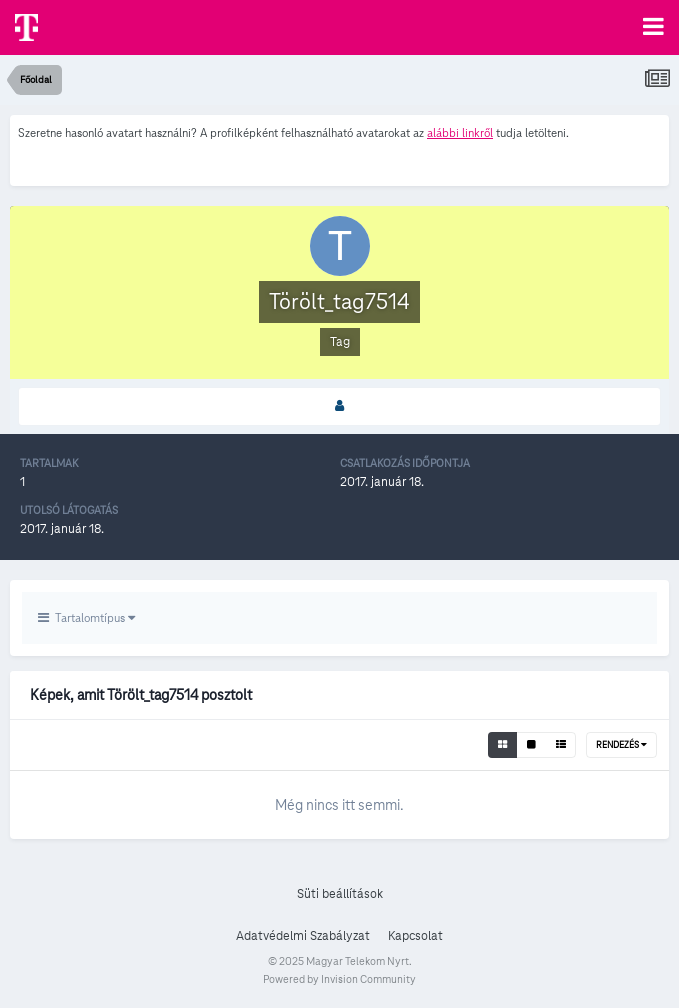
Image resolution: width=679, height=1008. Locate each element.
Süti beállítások (340, 894)
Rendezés (621, 745)
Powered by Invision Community (339, 979)
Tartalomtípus (86, 617)
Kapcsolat (415, 936)
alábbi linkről (460, 132)
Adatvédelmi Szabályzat (303, 936)
